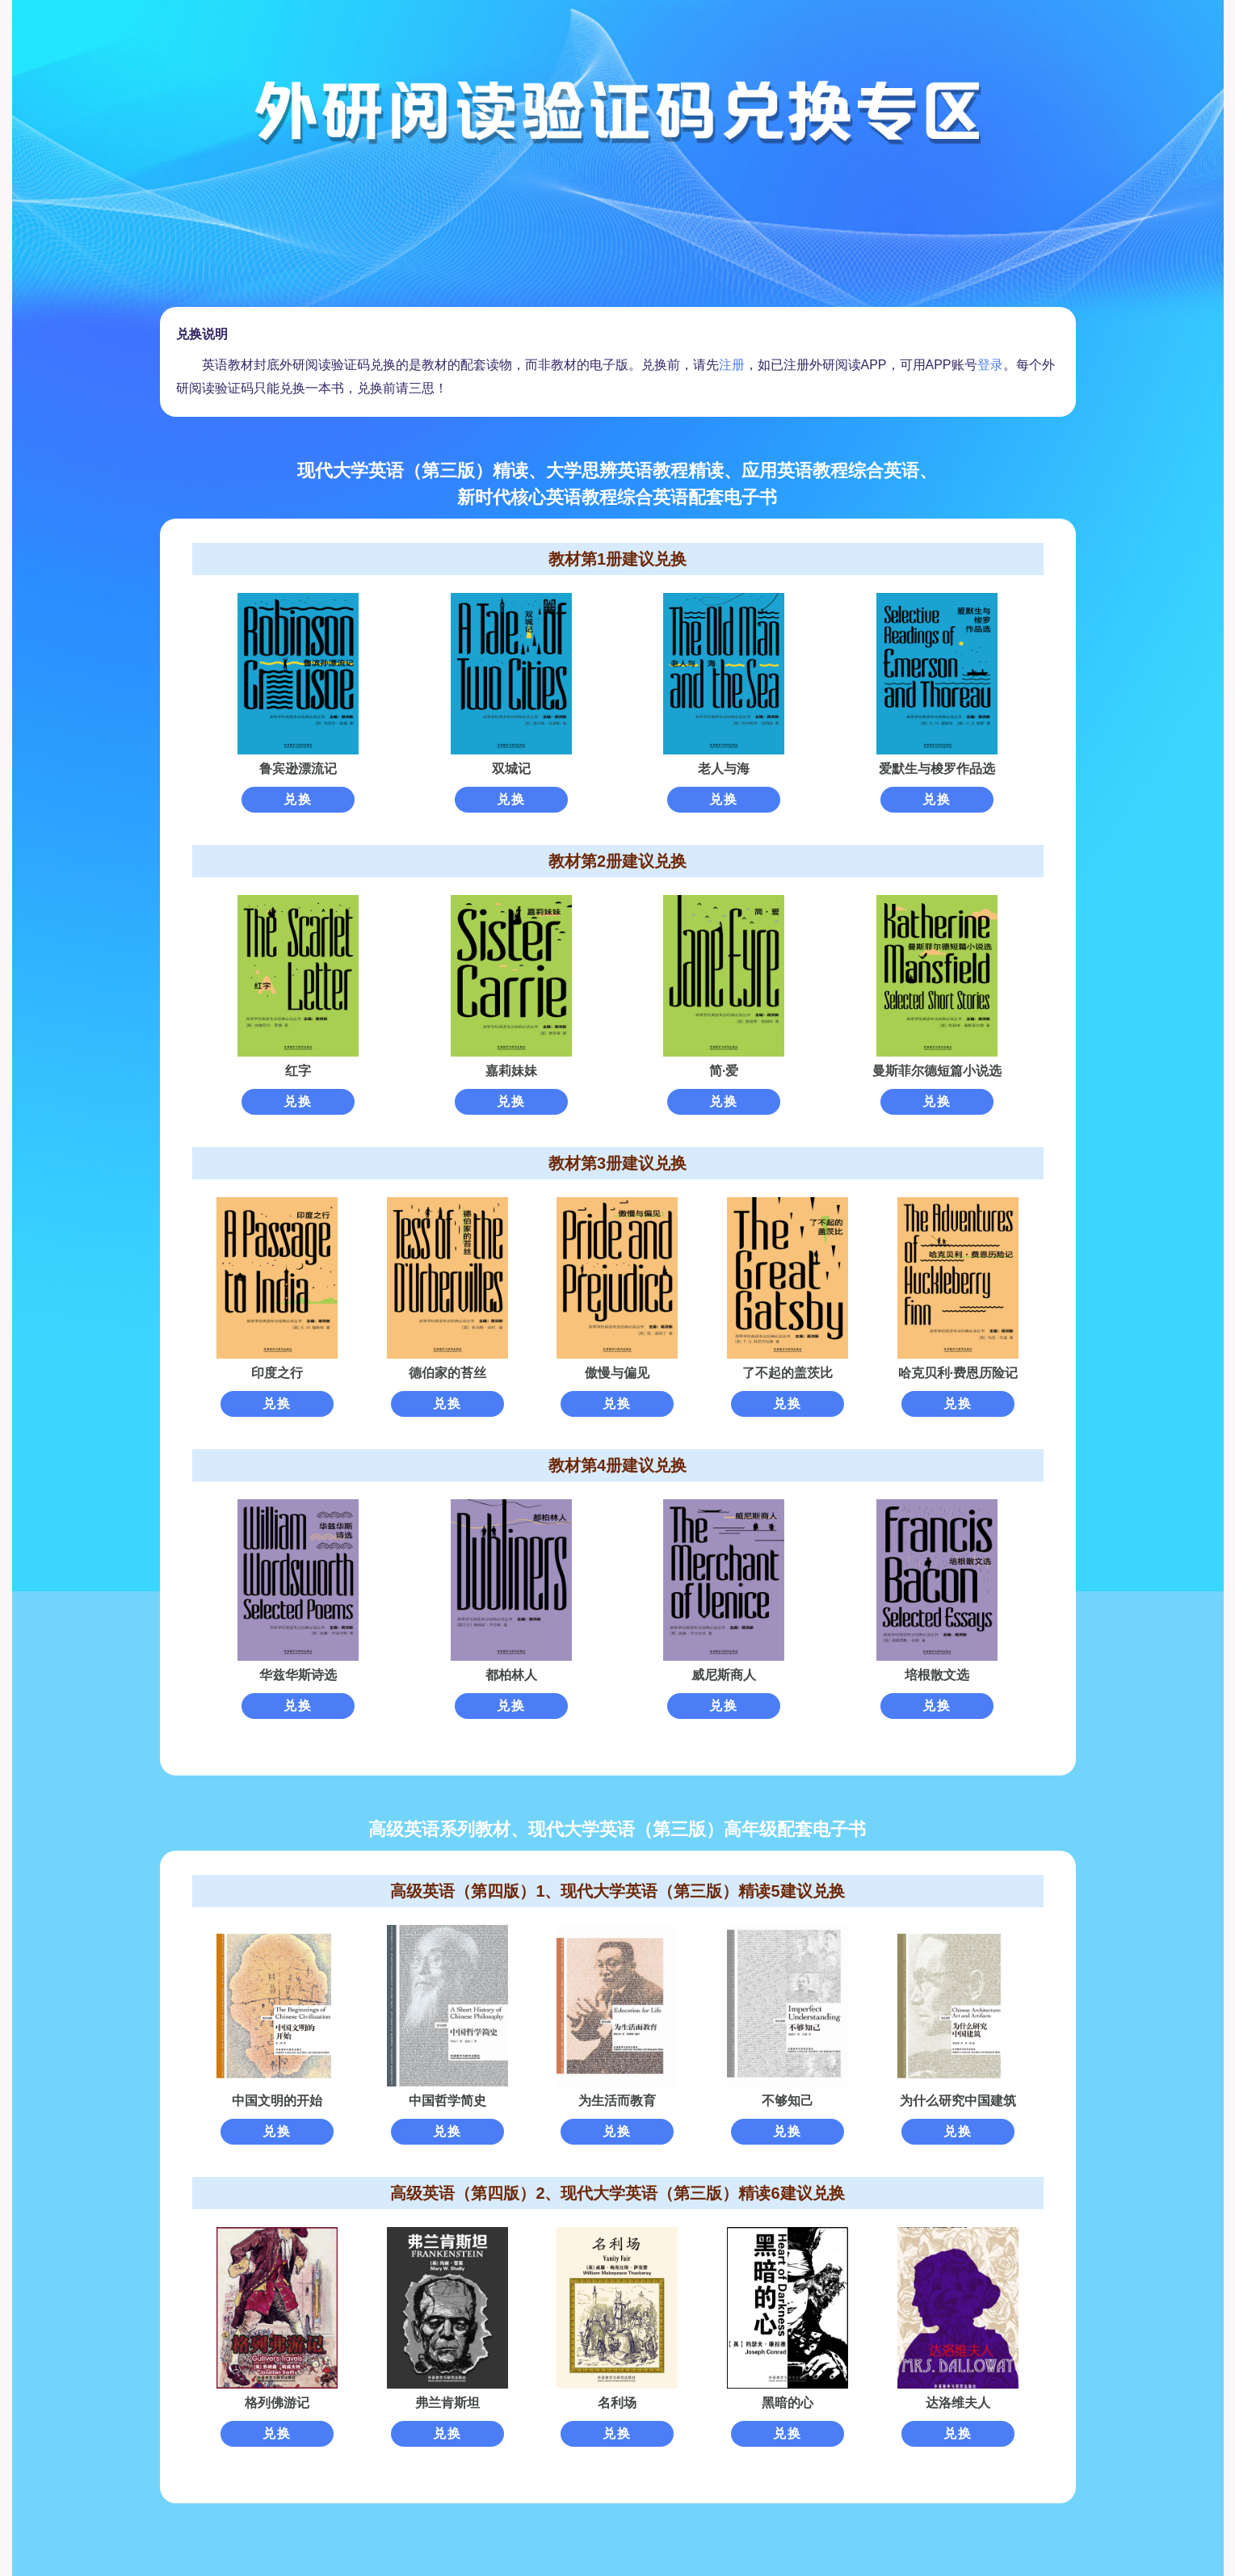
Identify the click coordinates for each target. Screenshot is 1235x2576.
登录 (990, 365)
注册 (732, 365)
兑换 (298, 799)
